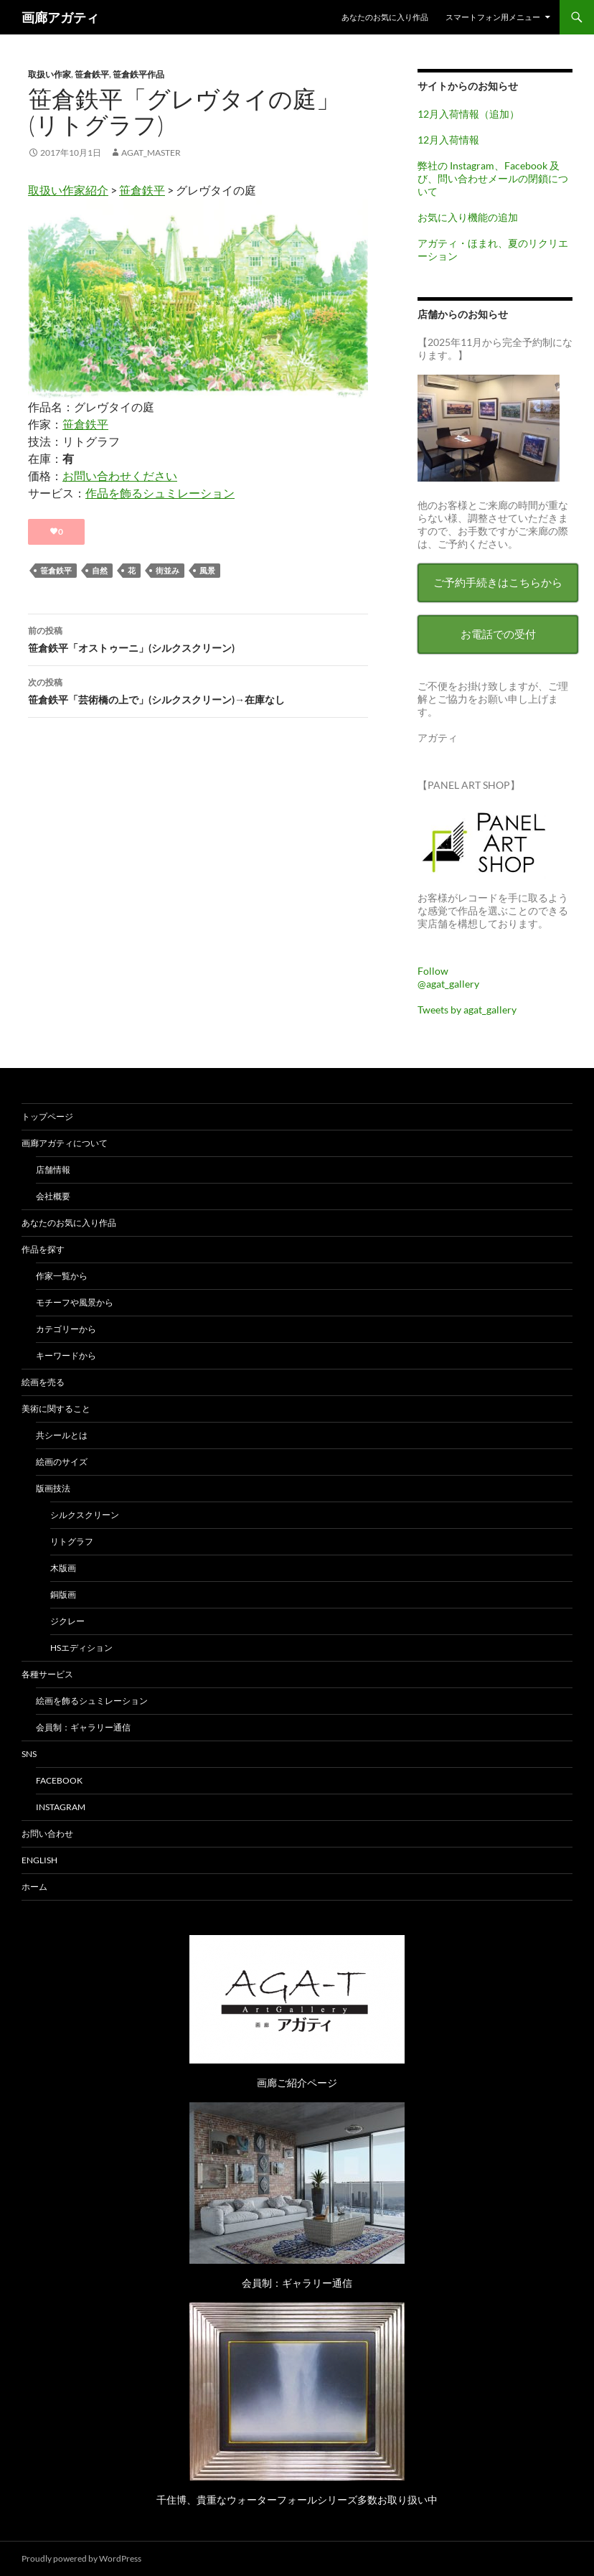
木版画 (63, 1568)
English (39, 1860)
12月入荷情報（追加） (468, 114)
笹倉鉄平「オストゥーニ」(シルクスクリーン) (198, 638)
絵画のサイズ (62, 1461)
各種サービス (47, 1674)
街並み (167, 570)
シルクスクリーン (84, 1514)
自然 (100, 570)
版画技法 (53, 1488)
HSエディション (81, 1647)
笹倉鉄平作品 (138, 74)
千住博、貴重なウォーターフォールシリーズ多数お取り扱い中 (297, 2499)
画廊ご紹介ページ (297, 2082)
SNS (29, 1753)
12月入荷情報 (448, 140)
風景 (207, 570)
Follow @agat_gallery (448, 977)
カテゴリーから (66, 1329)
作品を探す (43, 1249)
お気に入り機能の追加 (468, 217)
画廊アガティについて (65, 1143)
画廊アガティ (60, 17)
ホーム (34, 1886)
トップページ (47, 1116)
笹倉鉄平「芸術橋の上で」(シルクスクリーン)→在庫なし (198, 690)
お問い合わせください (119, 475)
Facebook (59, 1780)
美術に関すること (56, 1408)
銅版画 (63, 1594)
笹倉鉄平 (92, 74)
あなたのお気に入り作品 (384, 17)
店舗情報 (53, 1169)
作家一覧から (62, 1275)
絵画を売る (43, 1382)
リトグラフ (71, 1541)
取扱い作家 (49, 74)
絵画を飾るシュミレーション (92, 1700)
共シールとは (62, 1435)
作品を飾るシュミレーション (160, 493)
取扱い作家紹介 (68, 190)
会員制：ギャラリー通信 (83, 1727)
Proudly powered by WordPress (81, 2558)
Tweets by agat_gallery (467, 1009)
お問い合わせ (47, 1833)
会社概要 (53, 1196)
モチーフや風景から (74, 1302)
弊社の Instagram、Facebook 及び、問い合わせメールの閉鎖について (493, 178)
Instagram (60, 1807)
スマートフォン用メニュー (493, 17)
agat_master (151, 152)
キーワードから (66, 1355)
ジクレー (67, 1621)
